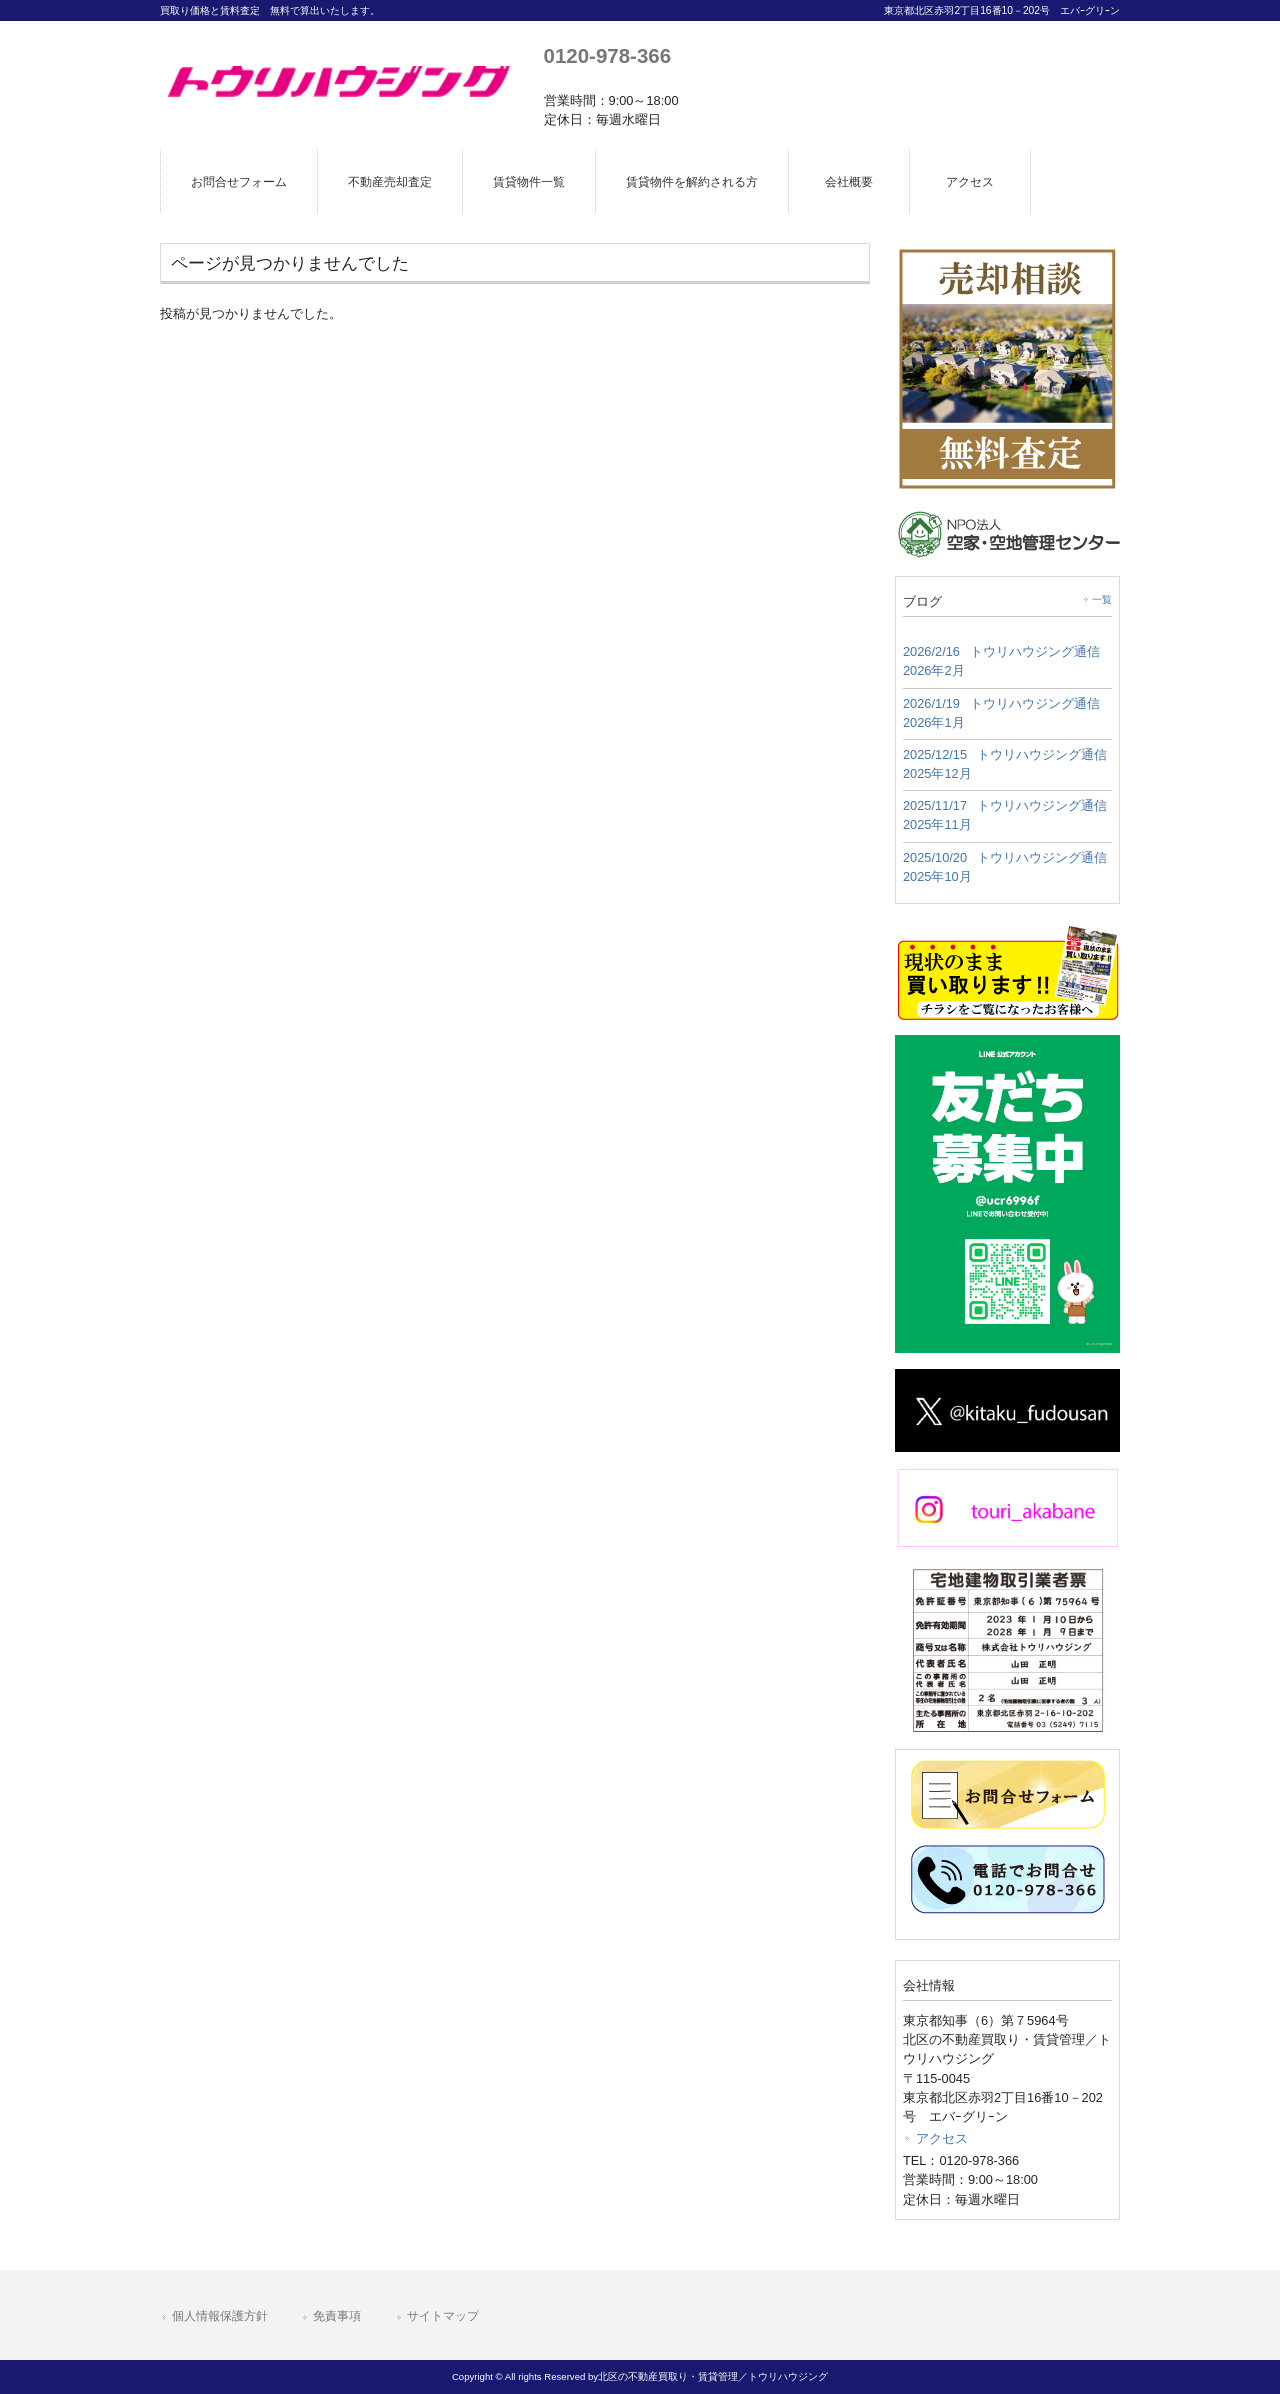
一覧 (1102, 599)
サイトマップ (443, 2316)
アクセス (942, 2138)
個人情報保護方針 (220, 2316)
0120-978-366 (607, 55)
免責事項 (337, 2316)
